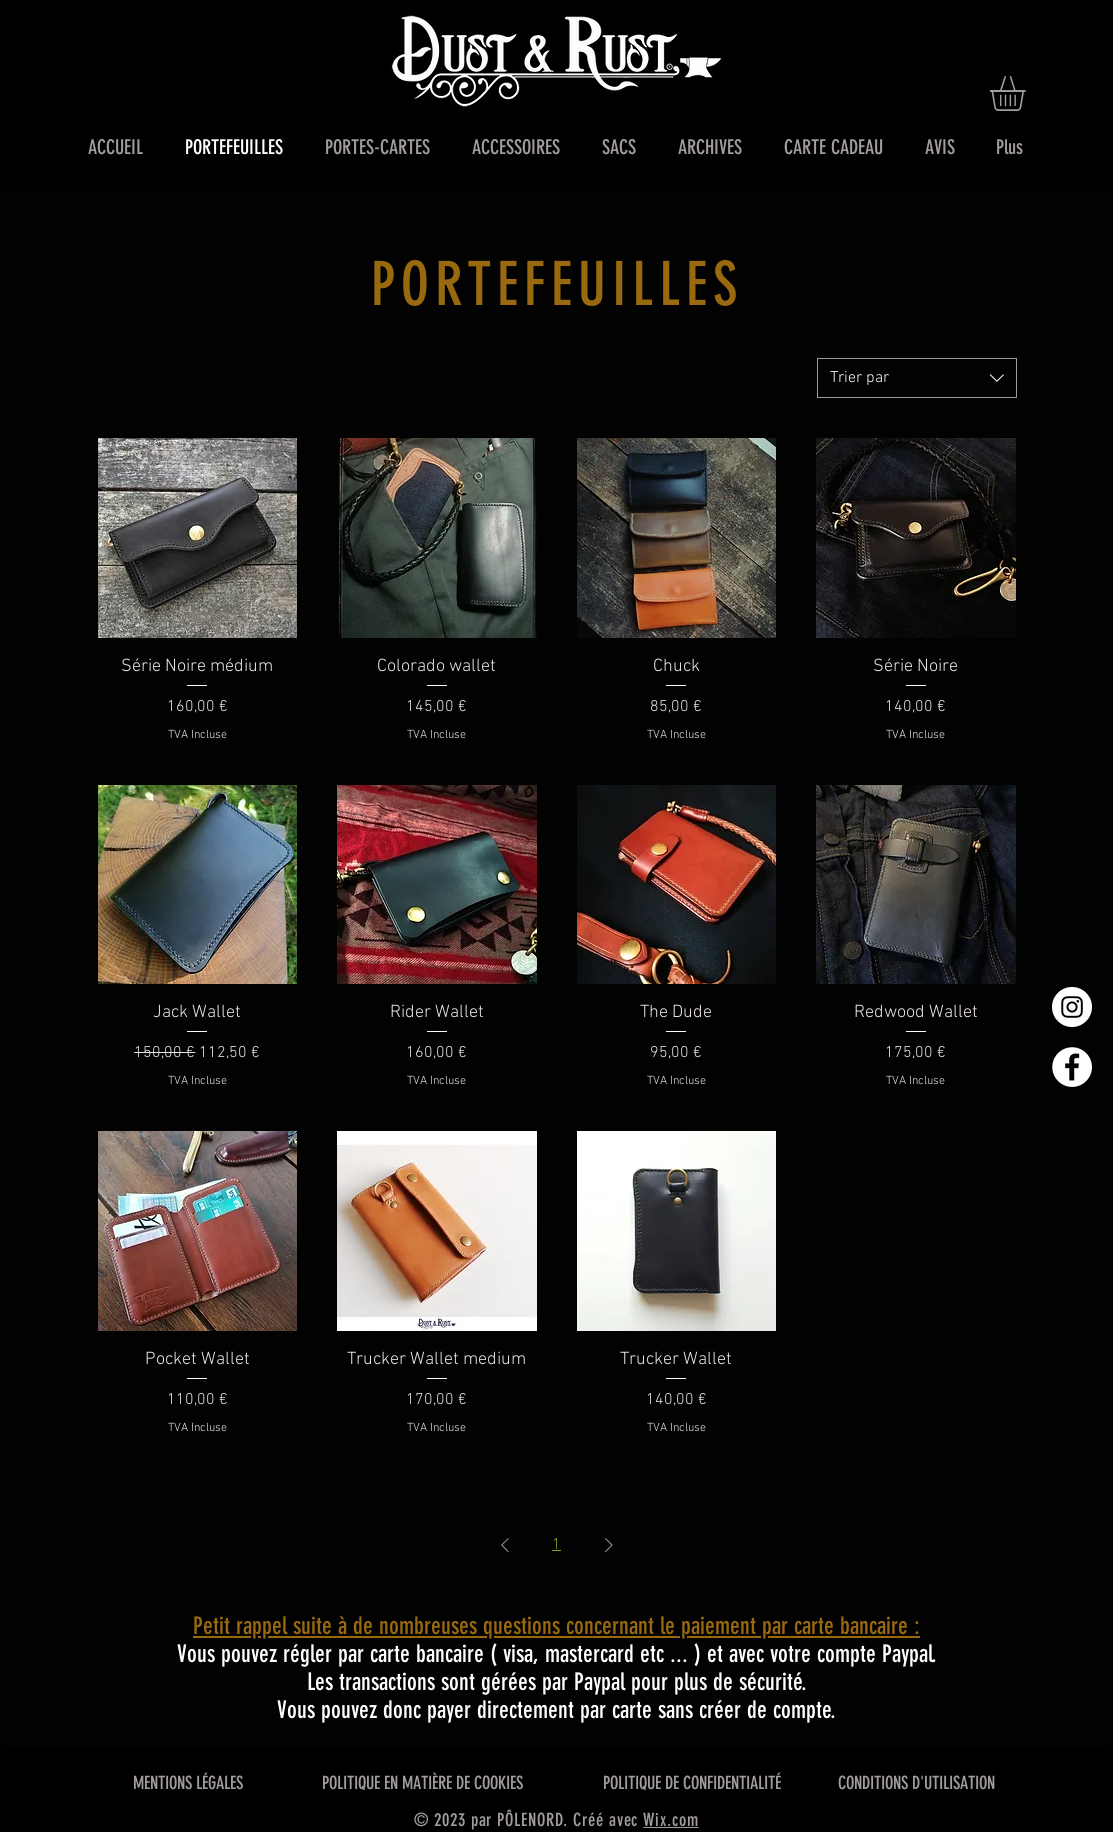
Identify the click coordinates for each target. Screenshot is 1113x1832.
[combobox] (917, 378)
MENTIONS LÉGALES (188, 1783)
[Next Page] (609, 1545)
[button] (1028, 93)
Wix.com (670, 1820)
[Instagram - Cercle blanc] (1072, 1007)
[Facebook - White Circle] (1072, 1067)
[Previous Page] (505, 1545)
